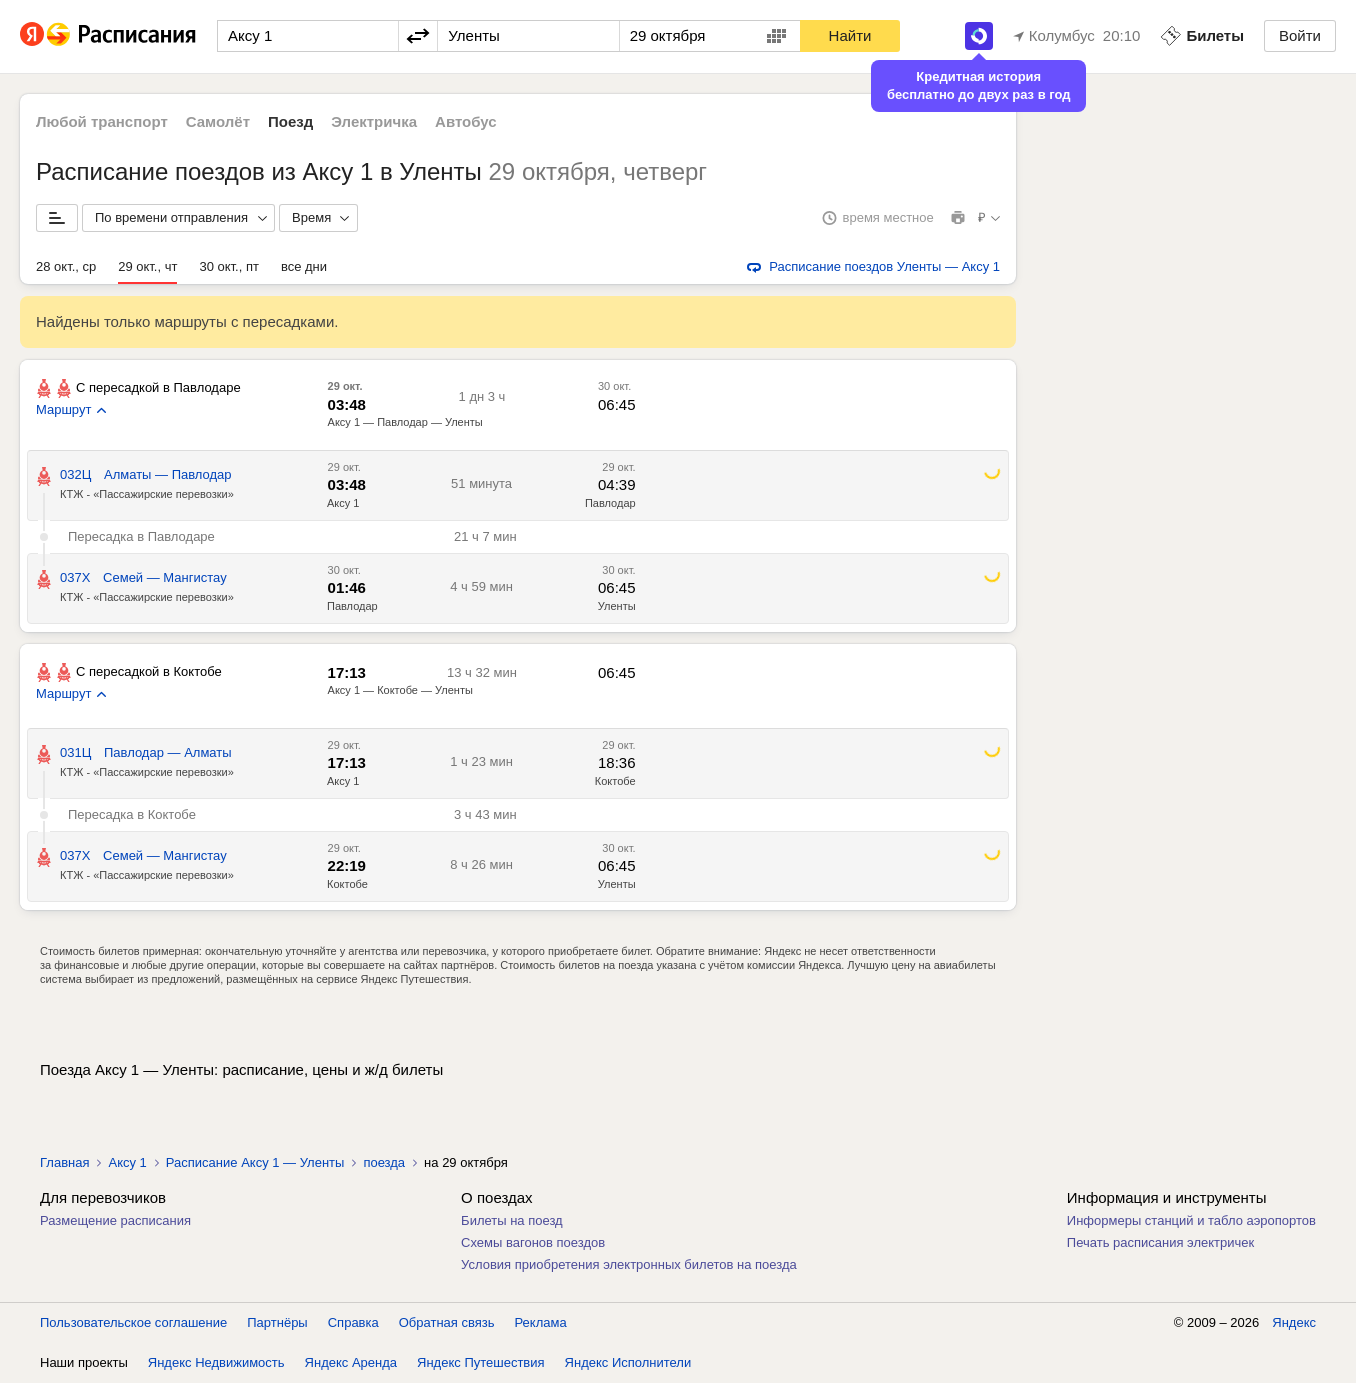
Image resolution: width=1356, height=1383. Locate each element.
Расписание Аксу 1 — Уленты (255, 1162)
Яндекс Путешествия (481, 1362)
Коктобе (615, 781)
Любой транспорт (102, 121)
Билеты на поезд (512, 1220)
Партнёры (277, 1322)
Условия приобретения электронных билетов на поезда (629, 1264)
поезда (384, 1162)
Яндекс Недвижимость (216, 1362)
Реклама (541, 1322)
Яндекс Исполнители (628, 1362)
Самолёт (218, 121)
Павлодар (610, 503)
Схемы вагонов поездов (533, 1242)
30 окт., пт (228, 266)
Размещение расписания (115, 1220)
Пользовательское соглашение (133, 1322)
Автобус (466, 121)
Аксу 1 (343, 503)
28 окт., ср (66, 266)
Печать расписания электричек (1160, 1242)
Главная (64, 1162)
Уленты (617, 606)
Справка (353, 1322)
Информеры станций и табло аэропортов (1191, 1220)
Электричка (374, 121)
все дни (304, 266)
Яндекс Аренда (351, 1362)
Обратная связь (447, 1322)
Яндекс (1294, 1322)
